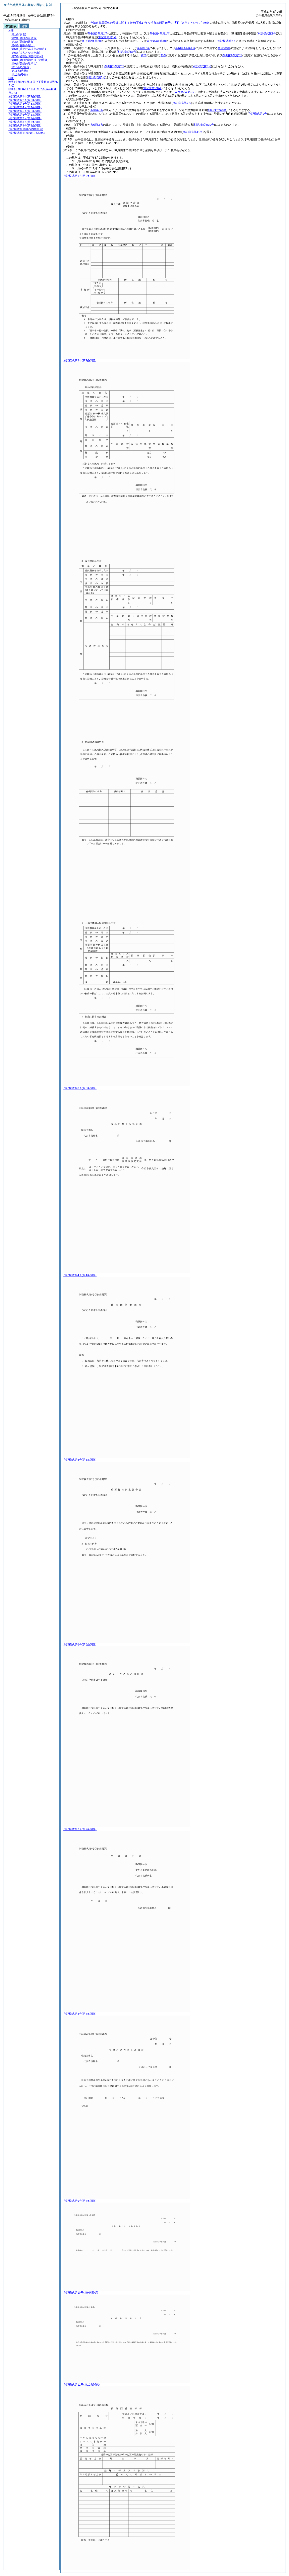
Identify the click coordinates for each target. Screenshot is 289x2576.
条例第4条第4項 (185, 48)
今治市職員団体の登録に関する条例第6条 (150, 22)
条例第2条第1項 (98, 33)
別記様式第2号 (226, 40)
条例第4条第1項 (160, 33)
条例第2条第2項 (92, 40)
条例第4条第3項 (157, 40)
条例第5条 (96, 110)
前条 (163, 55)
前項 (144, 55)
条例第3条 (143, 48)
